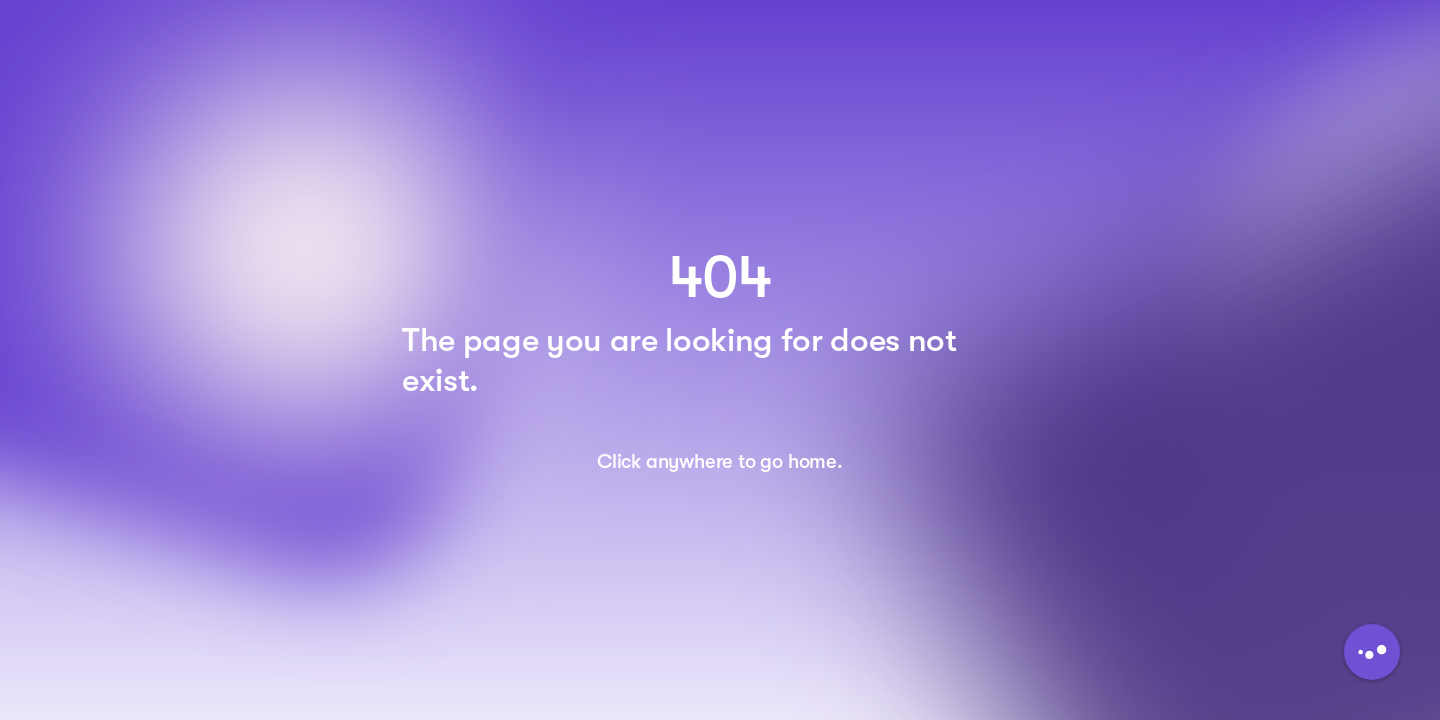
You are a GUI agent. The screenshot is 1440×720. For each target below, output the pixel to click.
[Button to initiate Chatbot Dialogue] (1372, 652)
